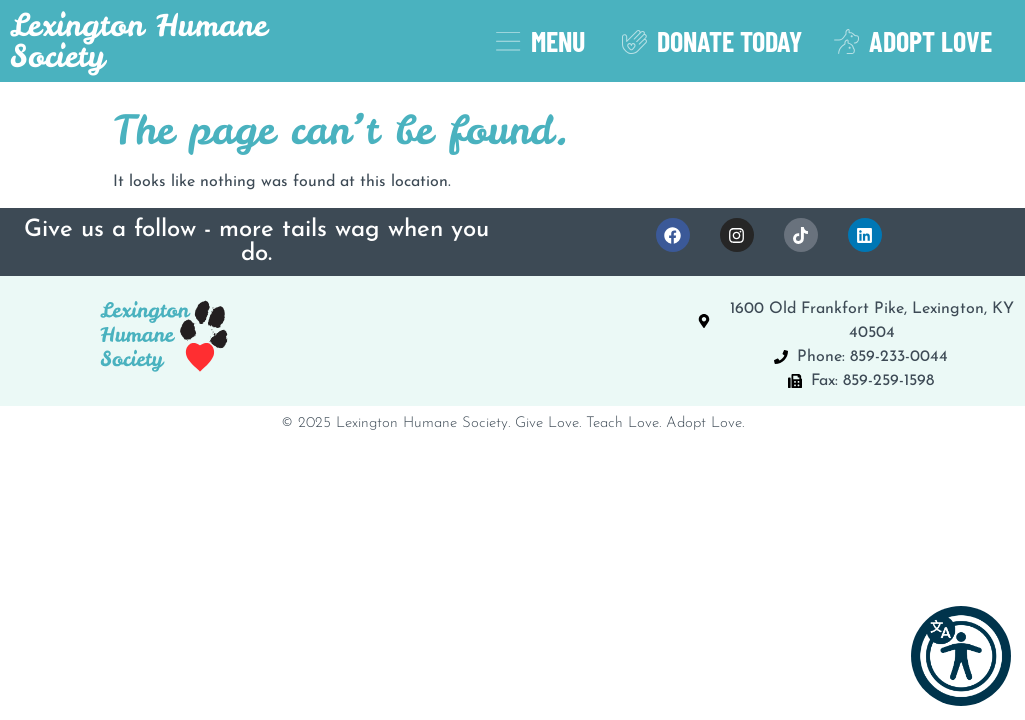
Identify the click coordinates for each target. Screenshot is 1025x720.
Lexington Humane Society (138, 40)
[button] (961, 656)
